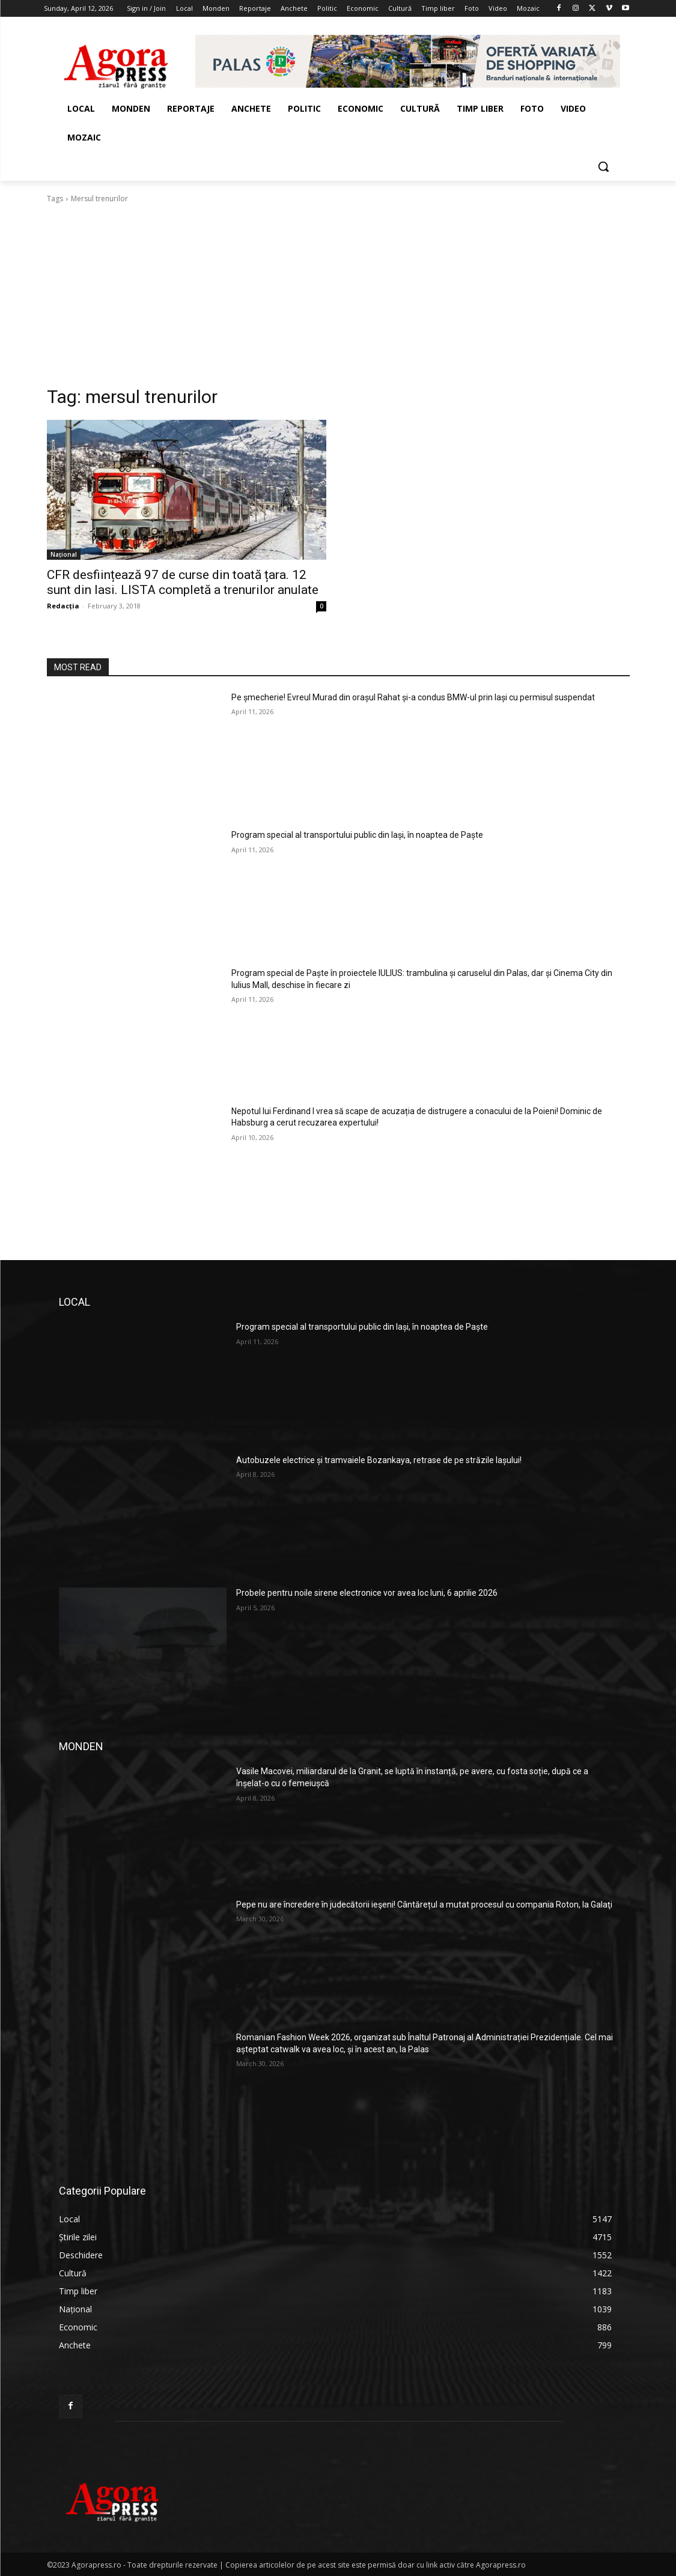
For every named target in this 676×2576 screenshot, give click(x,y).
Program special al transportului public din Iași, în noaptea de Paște (357, 835)
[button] (603, 166)
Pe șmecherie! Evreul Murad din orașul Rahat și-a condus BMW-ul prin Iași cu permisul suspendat (413, 697)
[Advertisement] (338, 295)
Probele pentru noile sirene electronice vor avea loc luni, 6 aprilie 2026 (367, 1593)
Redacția (63, 605)
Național (63, 554)
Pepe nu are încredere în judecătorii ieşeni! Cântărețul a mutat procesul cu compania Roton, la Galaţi (424, 1904)
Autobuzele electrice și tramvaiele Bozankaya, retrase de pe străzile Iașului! (379, 1460)
